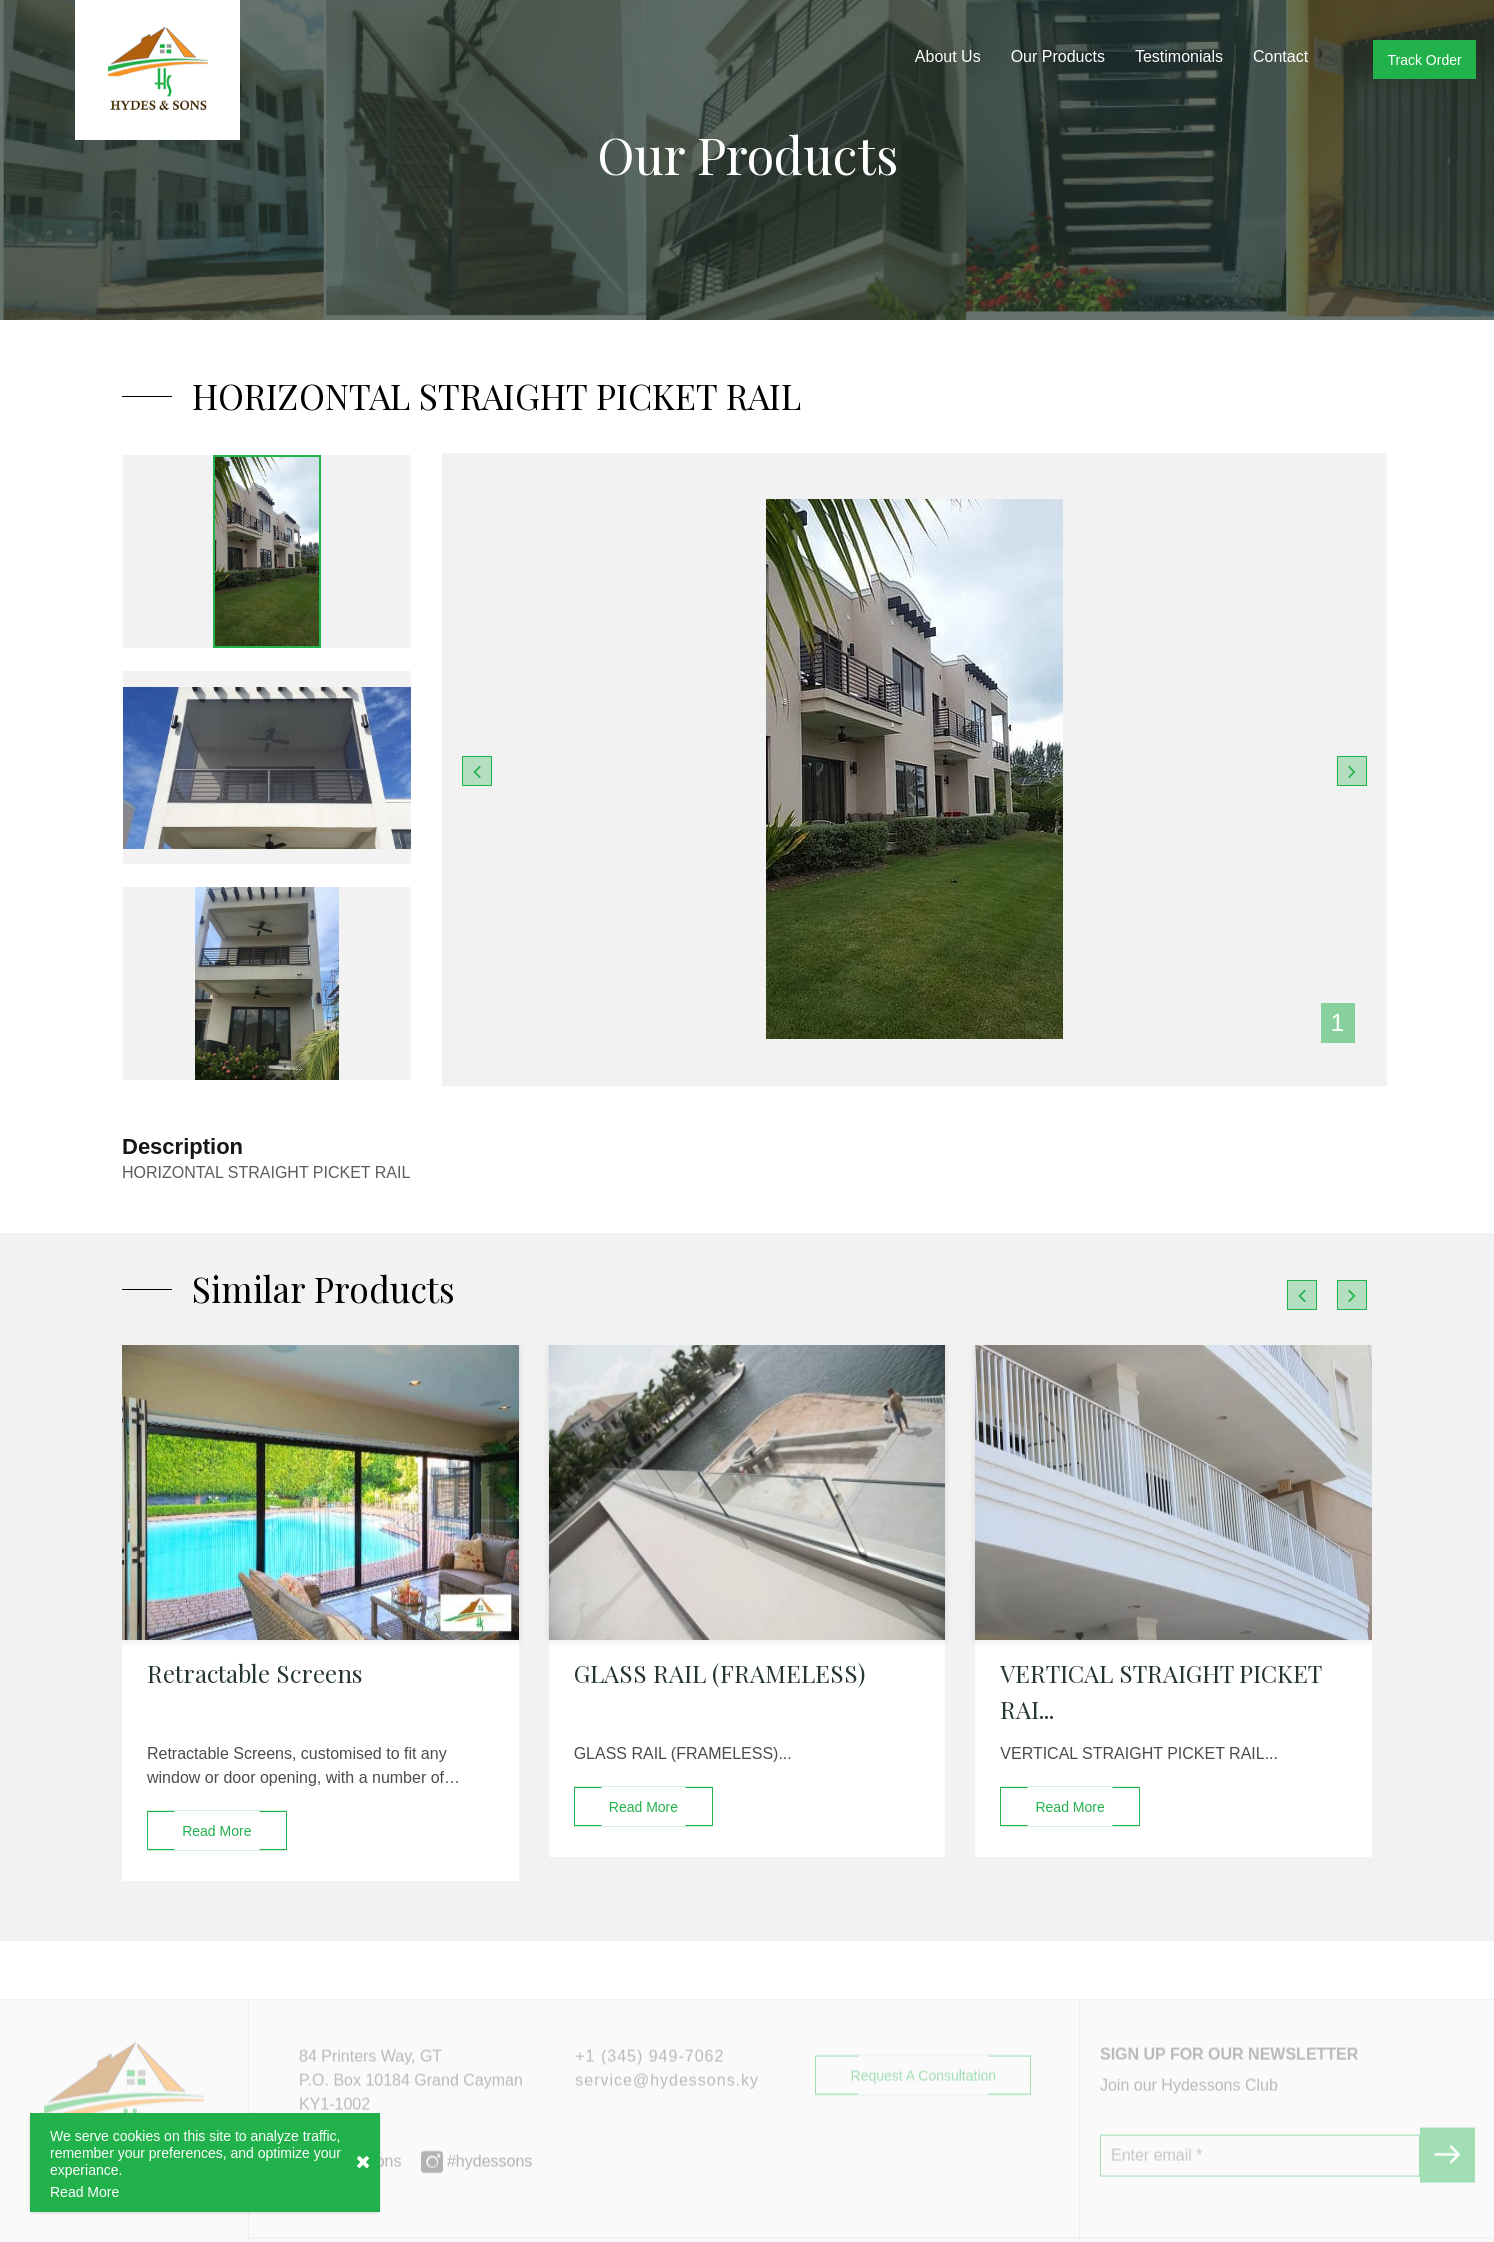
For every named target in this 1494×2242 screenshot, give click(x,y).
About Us (948, 56)
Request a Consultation (924, 2114)
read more (216, 1831)
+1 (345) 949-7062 (649, 2094)
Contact (1280, 56)
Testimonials (1179, 56)
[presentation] (1302, 1295)
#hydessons (476, 2200)
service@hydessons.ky (667, 2118)
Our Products (1058, 56)
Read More (84, 2193)
